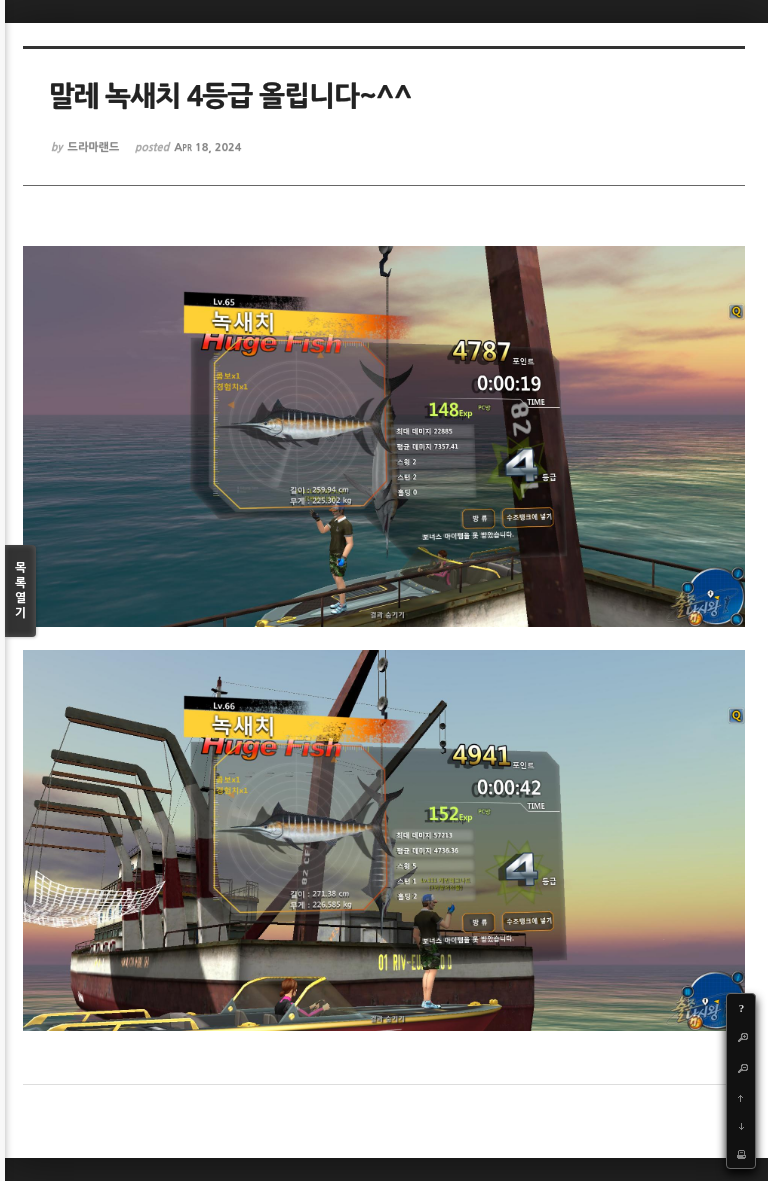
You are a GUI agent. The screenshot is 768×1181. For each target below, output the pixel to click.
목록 (20, 591)
